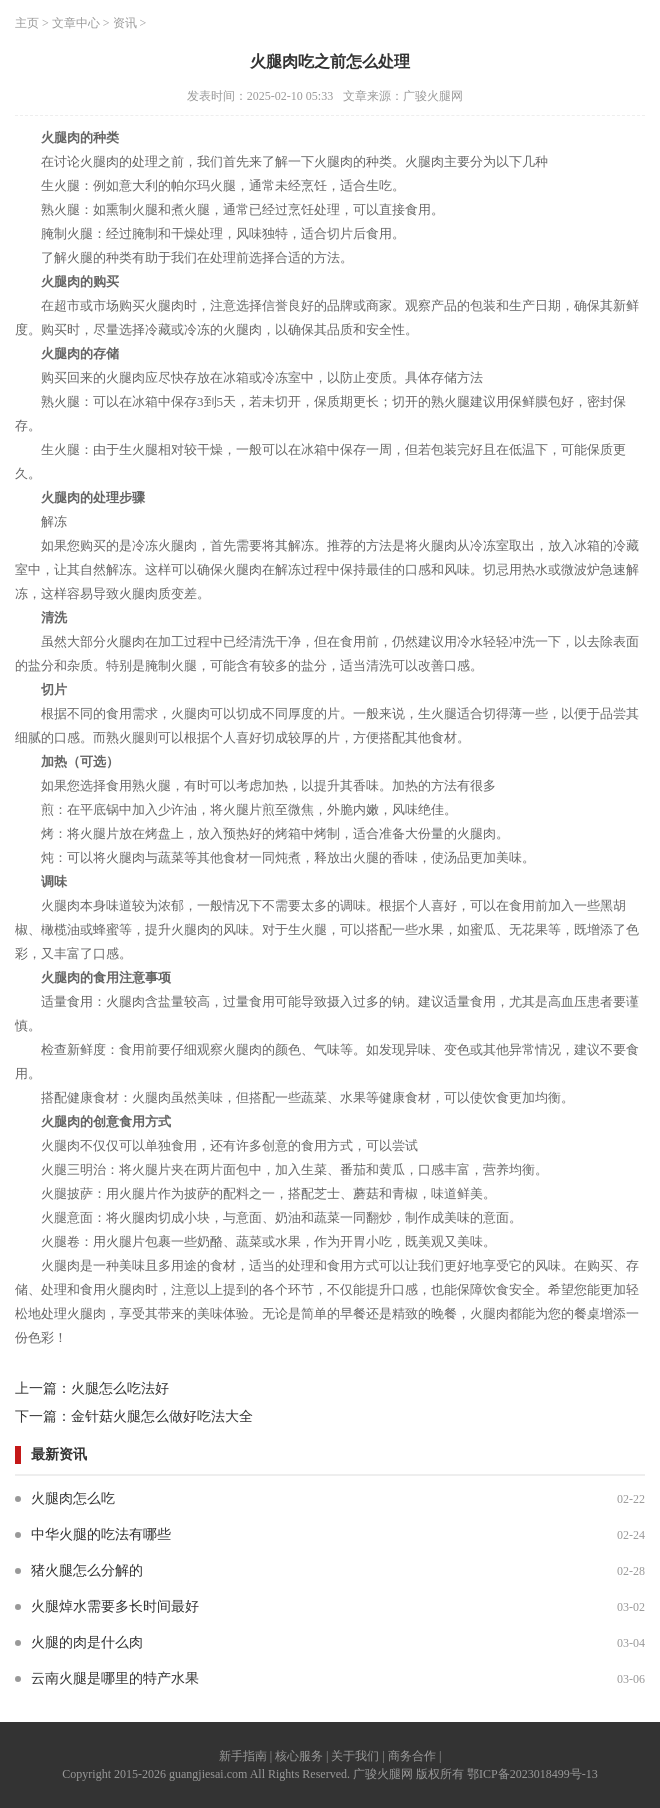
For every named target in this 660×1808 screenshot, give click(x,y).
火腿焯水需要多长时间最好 (115, 1606)
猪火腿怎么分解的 (87, 1570)
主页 (27, 23)
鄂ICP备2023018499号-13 (532, 1774)
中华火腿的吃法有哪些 (101, 1534)
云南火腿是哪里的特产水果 (115, 1678)
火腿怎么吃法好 (120, 1388)
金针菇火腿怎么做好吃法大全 (162, 1416)
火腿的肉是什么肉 (87, 1642)
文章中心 (76, 23)
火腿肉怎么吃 (73, 1498)
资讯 (125, 23)
